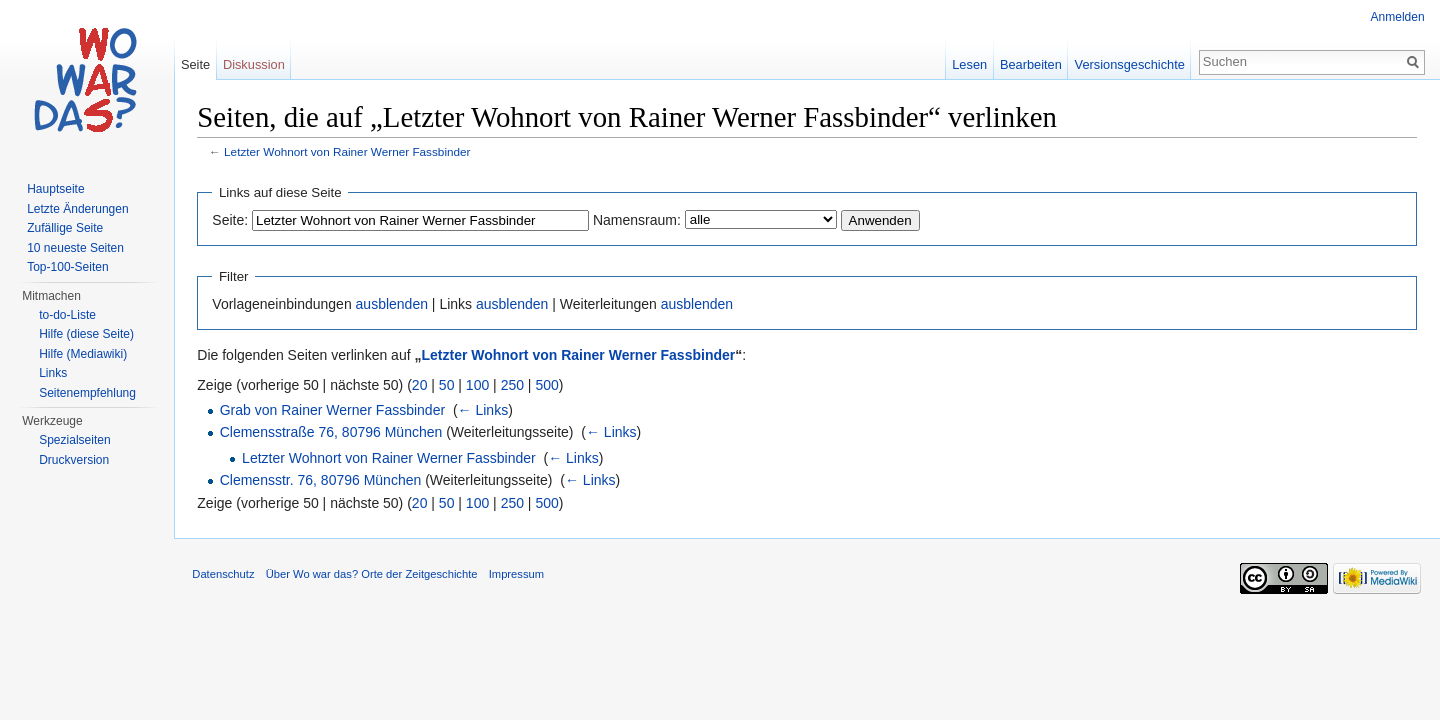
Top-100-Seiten (67, 267)
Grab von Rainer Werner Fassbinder (335, 411)
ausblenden (395, 305)
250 (515, 385)
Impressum (519, 577)
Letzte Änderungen (77, 209)
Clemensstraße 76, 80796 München (334, 433)
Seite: (234, 220)
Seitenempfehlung (87, 393)
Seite (197, 64)
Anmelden (1397, 17)
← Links (486, 411)
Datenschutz (227, 577)
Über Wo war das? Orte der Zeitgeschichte (375, 577)
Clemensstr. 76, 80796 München (324, 481)
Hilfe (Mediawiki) (83, 354)
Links (53, 373)
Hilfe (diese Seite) (86, 334)
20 (424, 385)
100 (481, 385)
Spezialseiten (74, 440)
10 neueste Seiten (75, 248)
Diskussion (256, 64)
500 (550, 385)
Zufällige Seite (65, 228)
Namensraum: (641, 220)
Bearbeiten (1030, 64)
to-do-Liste (67, 315)
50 (451, 385)
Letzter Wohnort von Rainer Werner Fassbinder (351, 152)
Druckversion (74, 460)
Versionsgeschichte (1128, 64)
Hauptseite (55, 189)
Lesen (968, 64)
